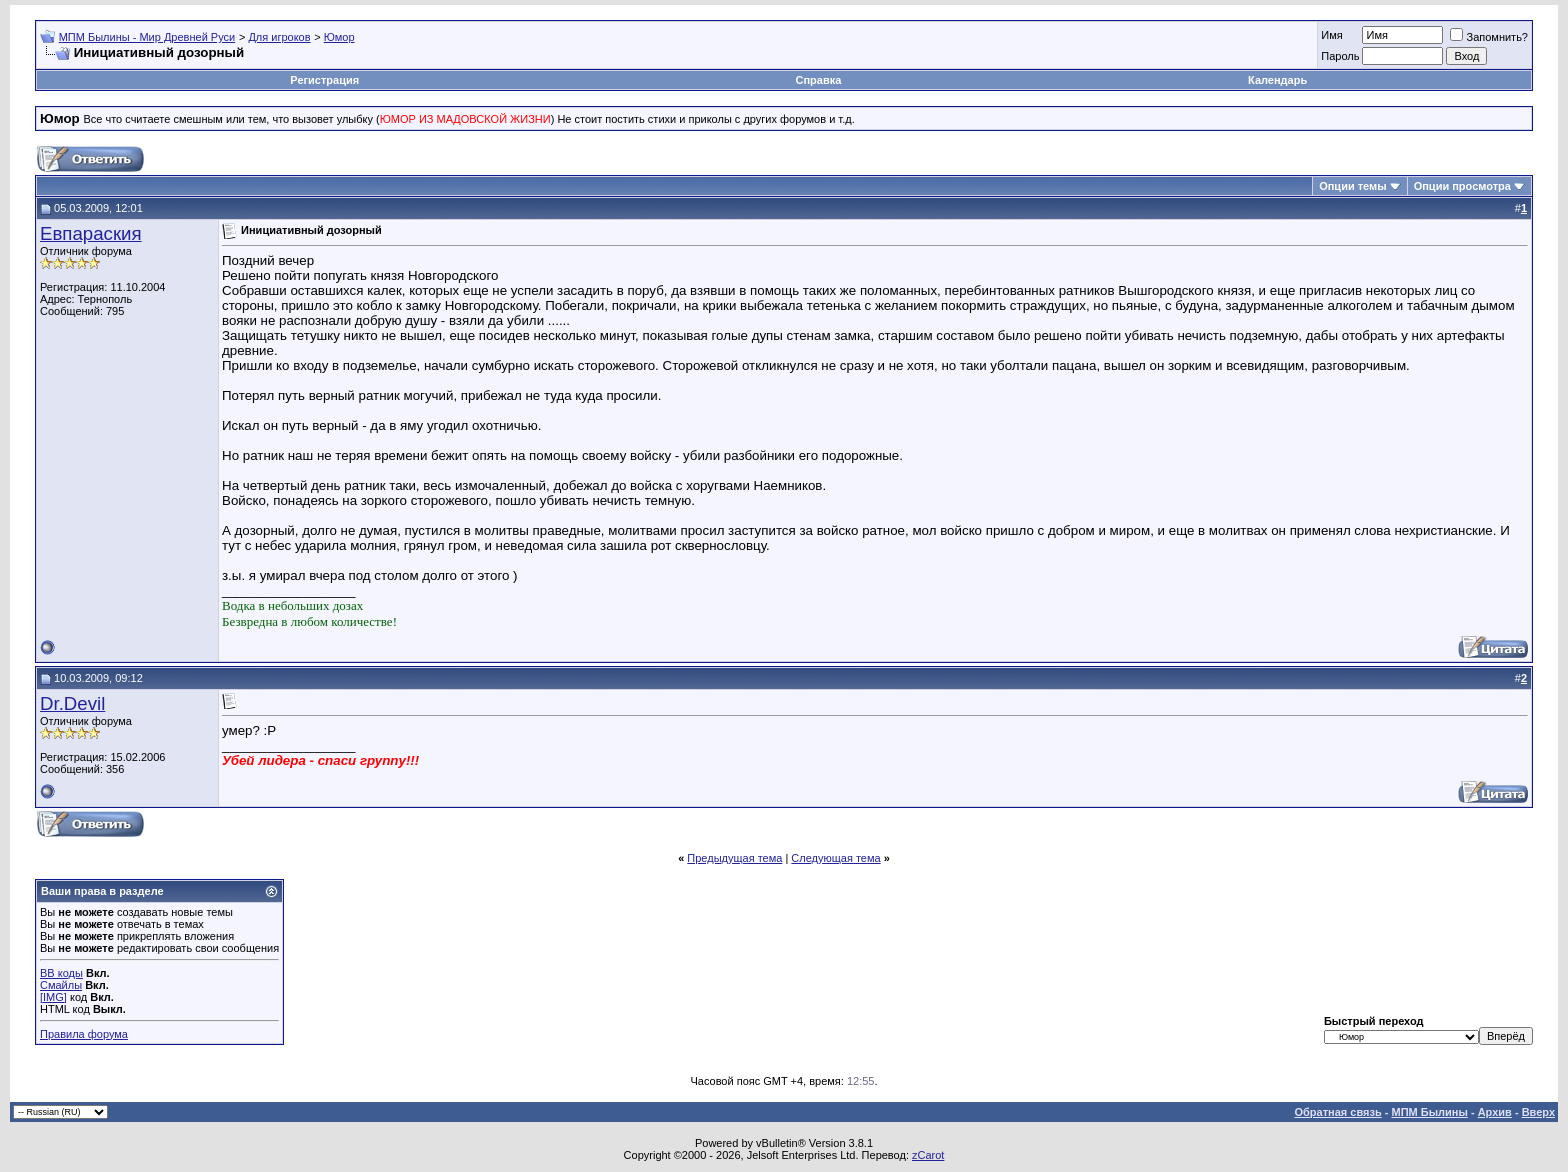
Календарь (1277, 80)
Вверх (1538, 1112)
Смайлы (61, 985)
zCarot (928, 1155)
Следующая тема (835, 858)
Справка (818, 80)
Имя (1331, 35)
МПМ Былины (1430, 1112)
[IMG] (53, 997)
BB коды (61, 973)
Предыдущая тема (734, 858)
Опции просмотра (1462, 186)
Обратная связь (1338, 1112)
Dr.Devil (72, 703)
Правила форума (84, 1034)
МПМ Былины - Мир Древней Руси (147, 37)
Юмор (339, 37)
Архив (1495, 1112)
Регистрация (324, 80)
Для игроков (279, 37)
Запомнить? (1489, 37)
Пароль (1340, 56)
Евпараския (91, 233)
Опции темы (1352, 186)
